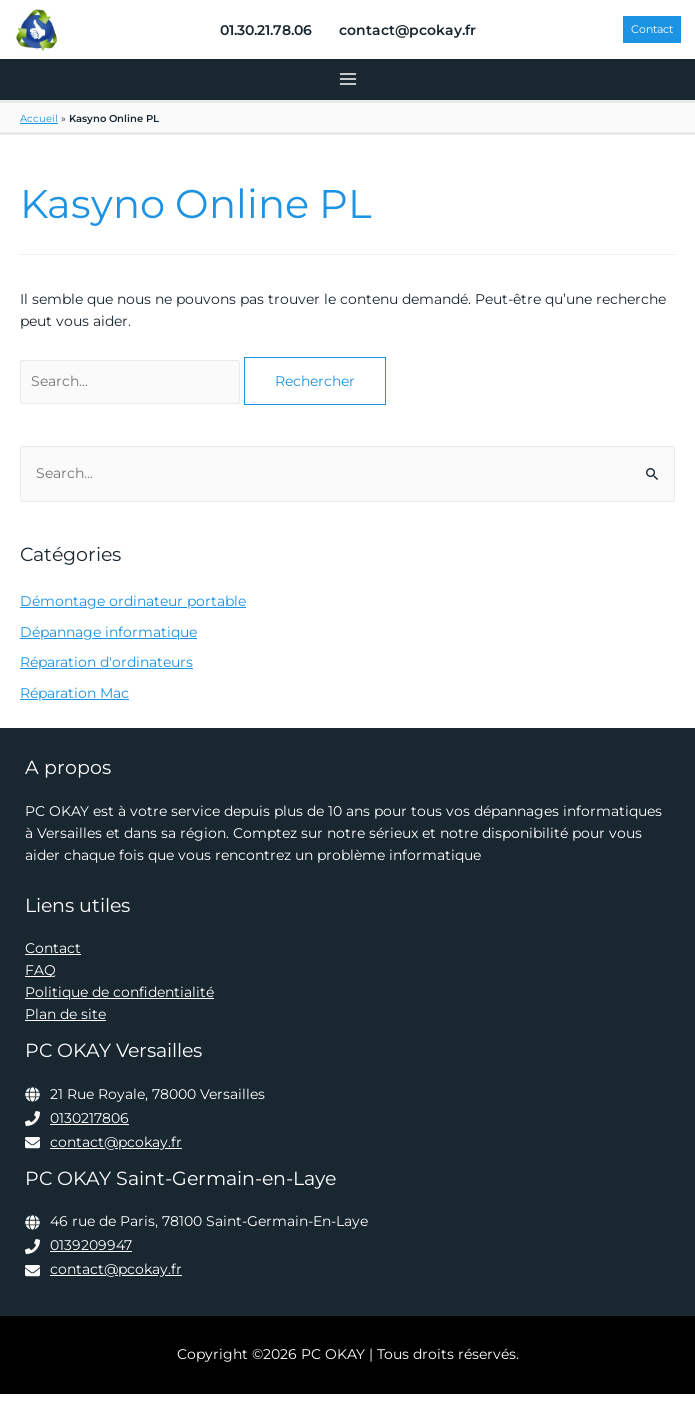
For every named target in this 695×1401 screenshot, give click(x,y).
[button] (648, 33)
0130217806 (89, 1124)
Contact (53, 955)
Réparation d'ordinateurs (106, 669)
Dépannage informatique (108, 638)
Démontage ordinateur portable (133, 607)
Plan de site (65, 1021)
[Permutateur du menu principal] (347, 86)
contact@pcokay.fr (116, 1148)
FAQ (40, 977)
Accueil (39, 124)
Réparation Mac (74, 700)
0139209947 (91, 1252)
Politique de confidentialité (119, 999)
